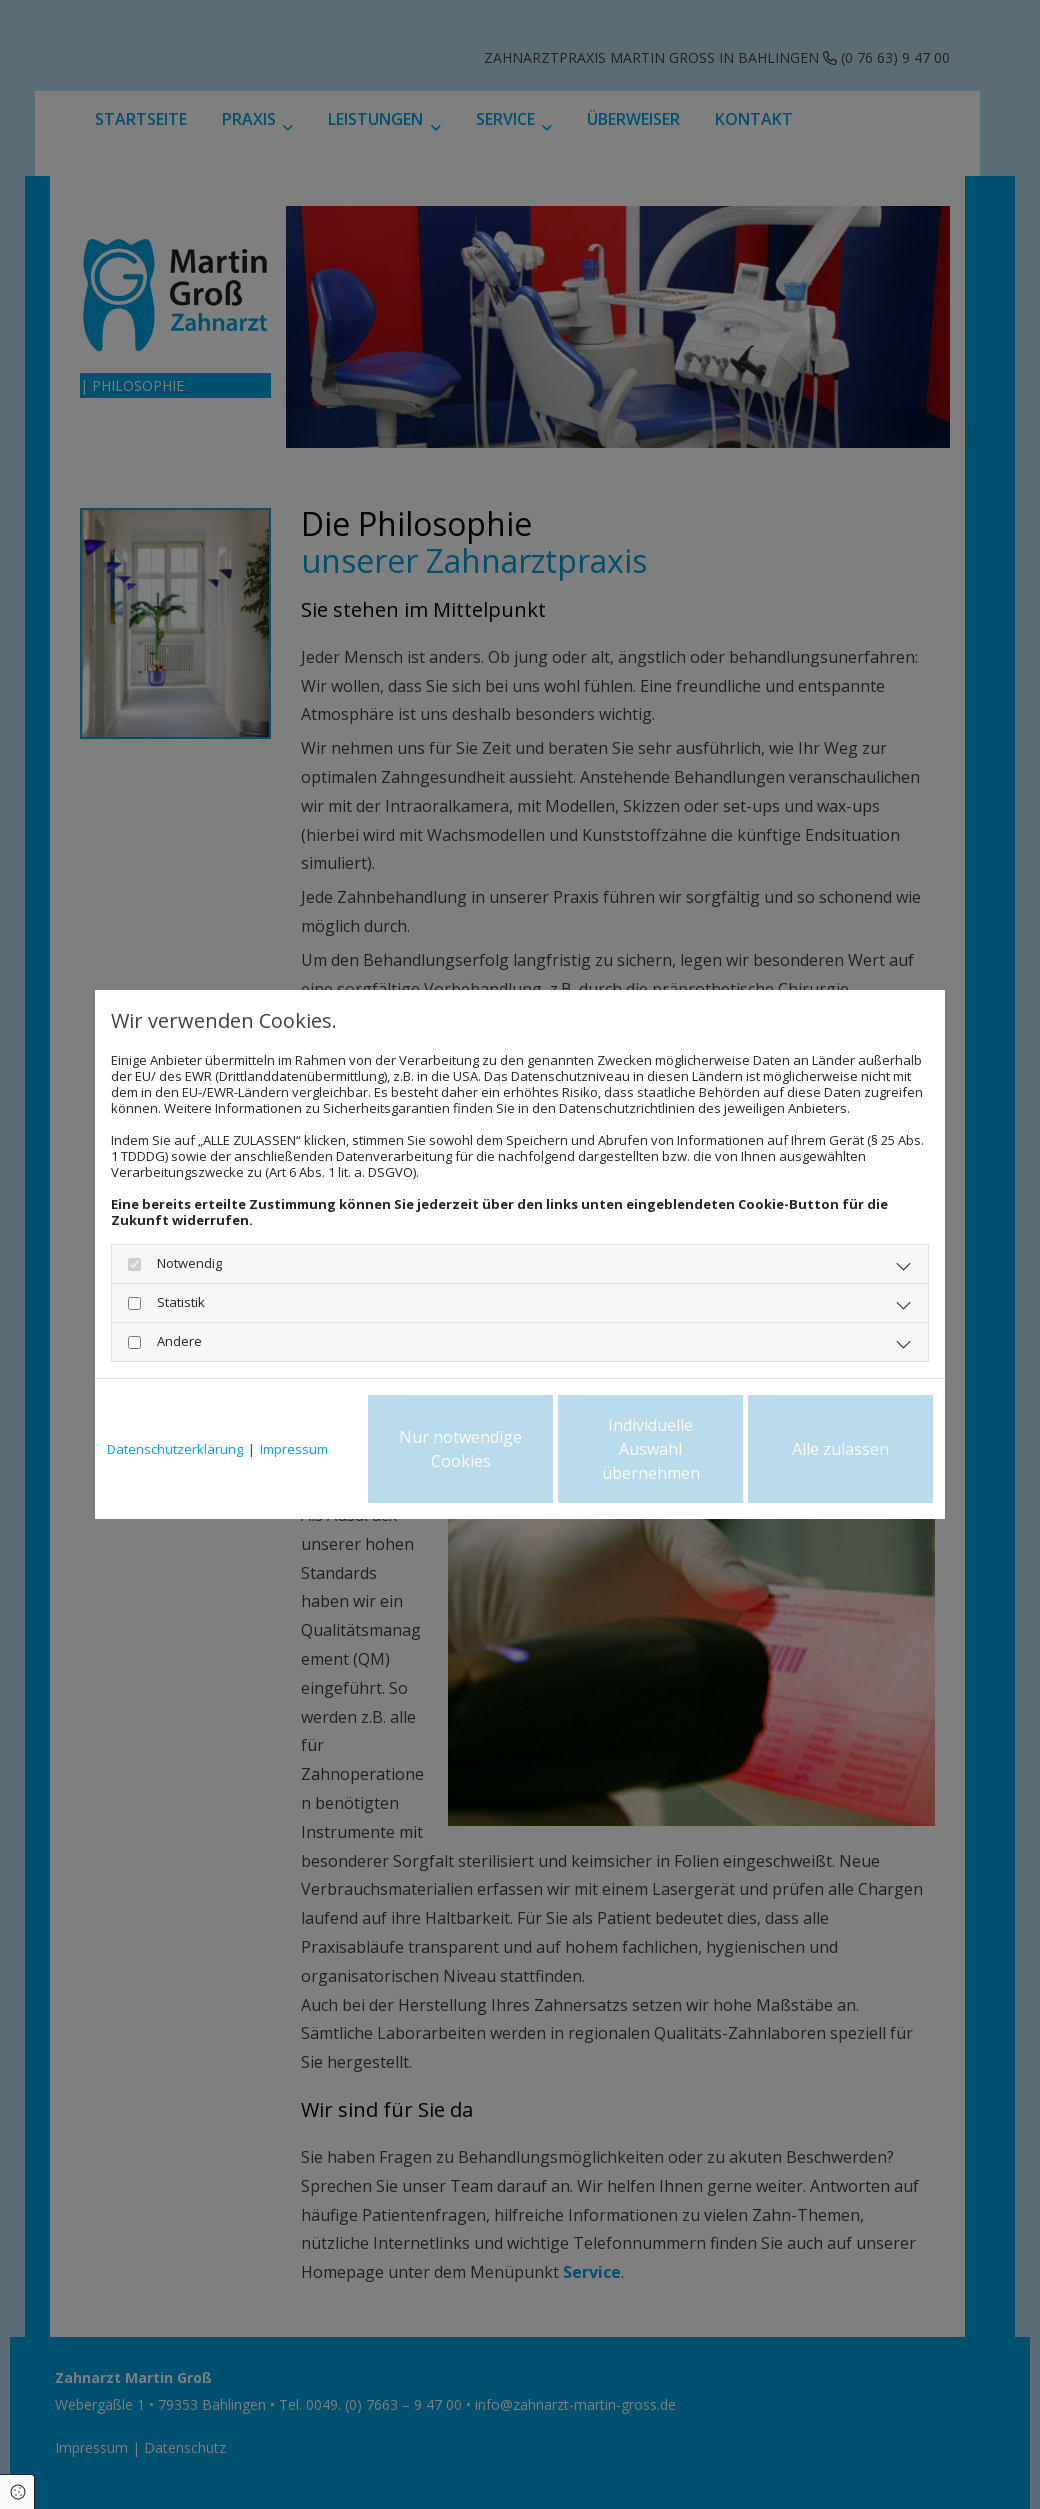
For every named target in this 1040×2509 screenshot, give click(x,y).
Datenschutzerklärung (175, 1449)
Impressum (294, 1449)
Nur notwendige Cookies (460, 1449)
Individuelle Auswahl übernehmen (651, 1449)
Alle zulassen (840, 1449)
